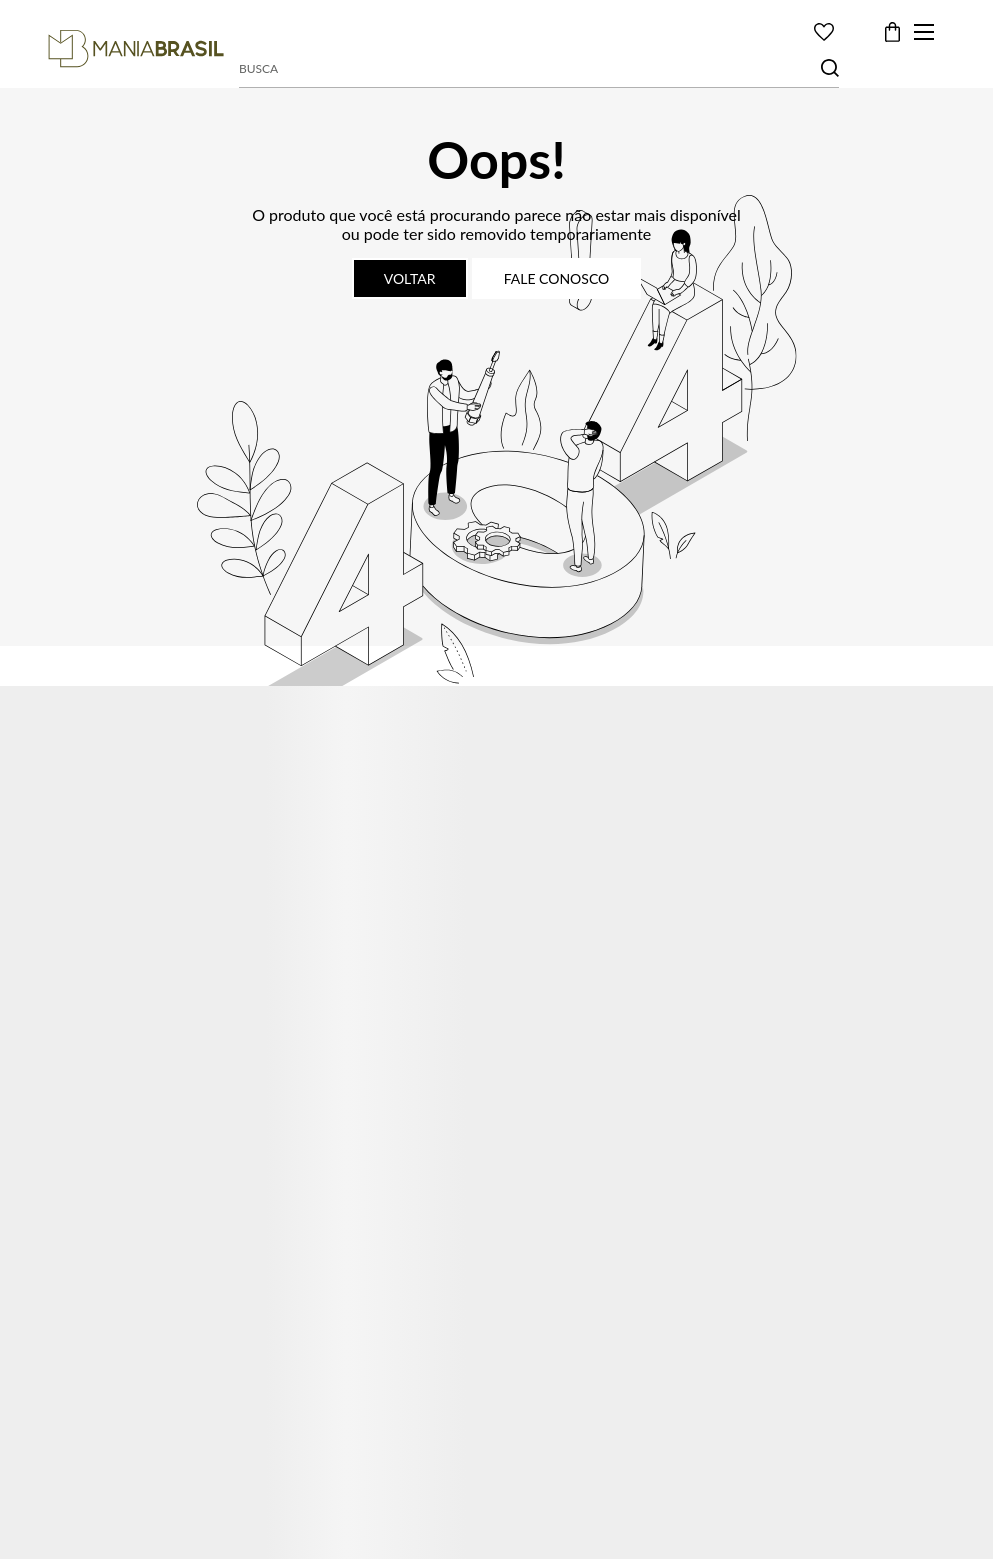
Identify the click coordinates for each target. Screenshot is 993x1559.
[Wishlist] (824, 32)
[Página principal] (136, 49)
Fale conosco (557, 278)
